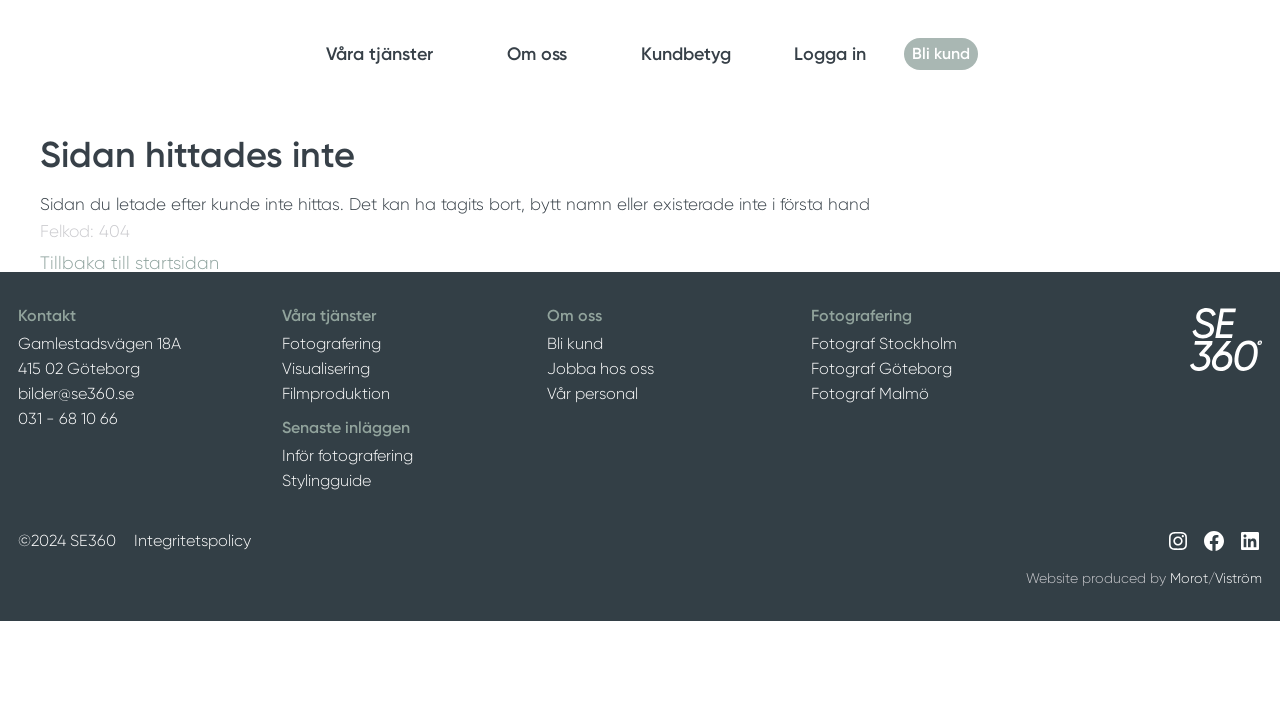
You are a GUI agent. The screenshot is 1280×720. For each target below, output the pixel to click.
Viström (1238, 578)
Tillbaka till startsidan (129, 263)
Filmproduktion (336, 393)
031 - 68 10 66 (68, 418)
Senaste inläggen (346, 427)
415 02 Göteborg (79, 368)
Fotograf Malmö (870, 393)
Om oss (537, 54)
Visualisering (326, 368)
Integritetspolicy (192, 540)
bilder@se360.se (76, 393)
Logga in (830, 54)
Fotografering (331, 343)
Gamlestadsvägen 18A (99, 343)
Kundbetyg (686, 54)
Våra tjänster (379, 54)
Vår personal (592, 393)
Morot (1189, 578)
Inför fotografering (347, 455)
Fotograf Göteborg (881, 368)
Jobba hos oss (600, 368)
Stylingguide (326, 480)
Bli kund (941, 53)
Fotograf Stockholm (884, 343)
